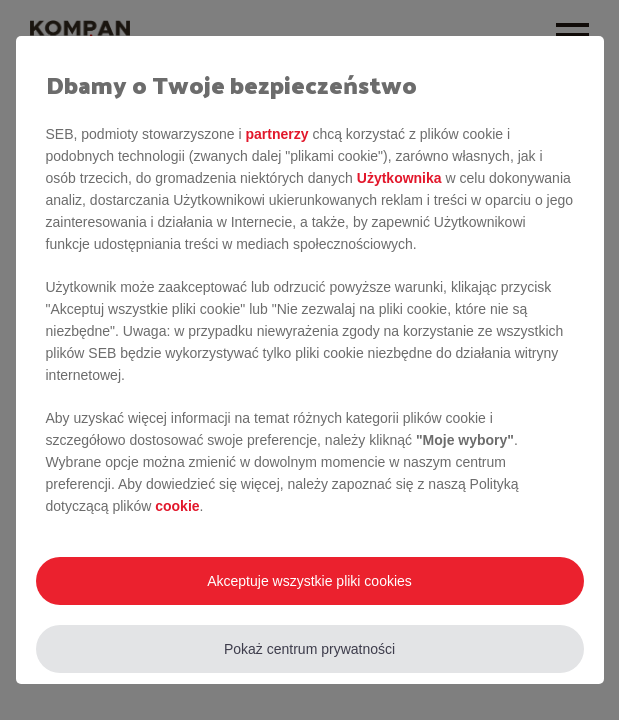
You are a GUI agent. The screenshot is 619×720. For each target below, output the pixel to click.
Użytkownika (399, 178)
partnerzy (276, 134)
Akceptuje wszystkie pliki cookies (309, 581)
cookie (177, 506)
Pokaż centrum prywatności (309, 649)
